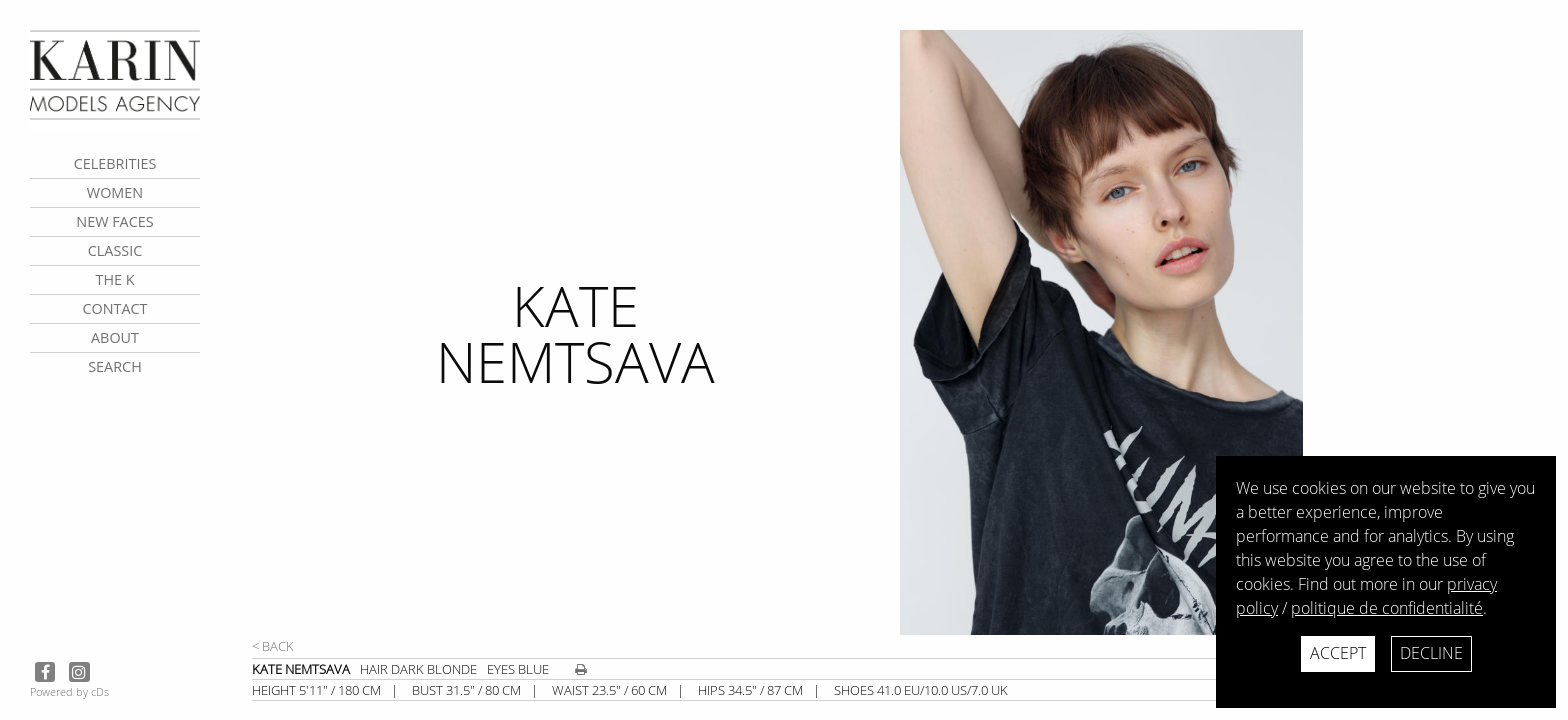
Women (115, 192)
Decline (1431, 653)
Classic (115, 250)
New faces (114, 221)
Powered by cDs (69, 691)
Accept (1338, 653)
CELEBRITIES (115, 163)
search (115, 366)
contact (114, 308)
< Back (273, 646)
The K (114, 279)
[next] (1223, 332)
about (115, 337)
